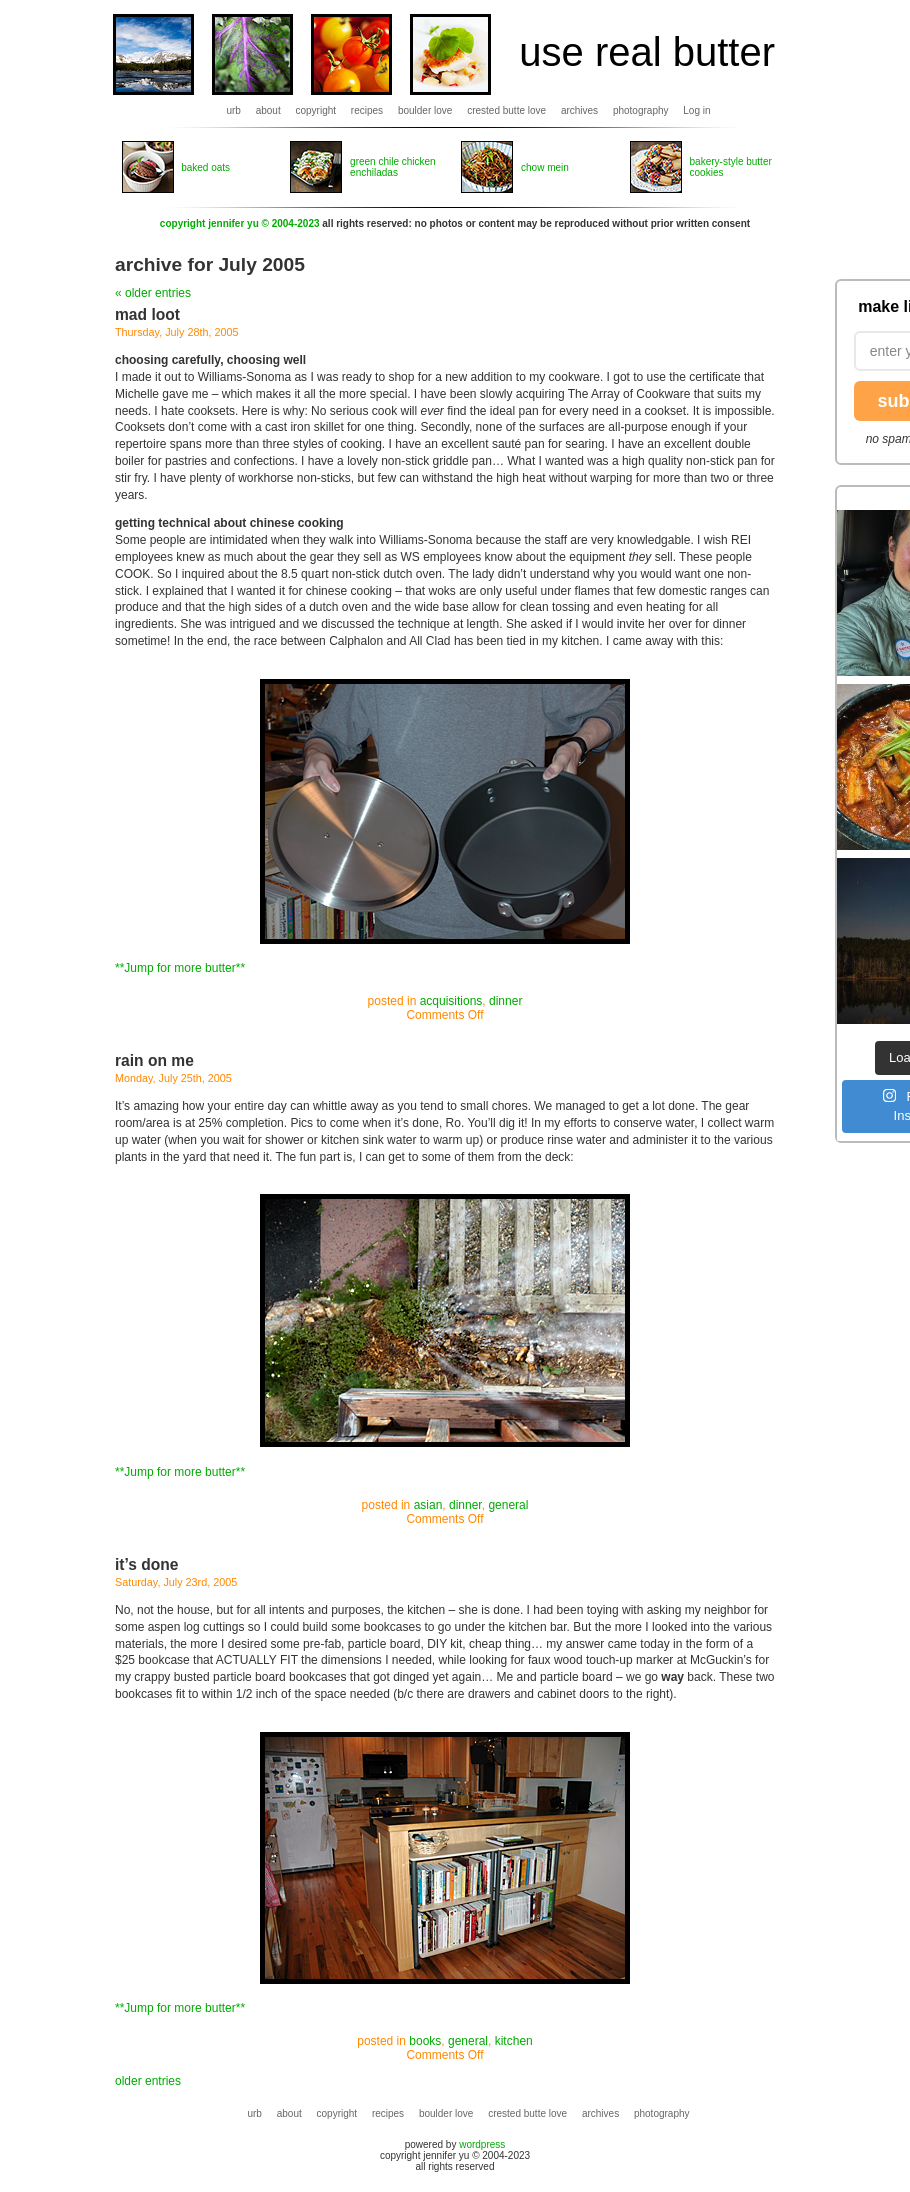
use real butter (647, 52)
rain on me (154, 1060)
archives (579, 110)
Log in (696, 110)
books (425, 2041)
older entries (148, 2081)
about (268, 110)
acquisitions (451, 1001)
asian (428, 1505)
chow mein (545, 167)
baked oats (205, 167)
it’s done (147, 1564)
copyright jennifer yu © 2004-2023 (240, 223)
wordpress (482, 2144)
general (508, 1505)
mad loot (147, 314)
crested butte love (506, 110)
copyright (316, 110)
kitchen (514, 2041)
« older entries (153, 293)
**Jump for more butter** (180, 968)
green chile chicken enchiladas (393, 167)
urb (233, 110)
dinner (505, 1001)
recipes (367, 110)
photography (641, 110)
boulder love (425, 110)
